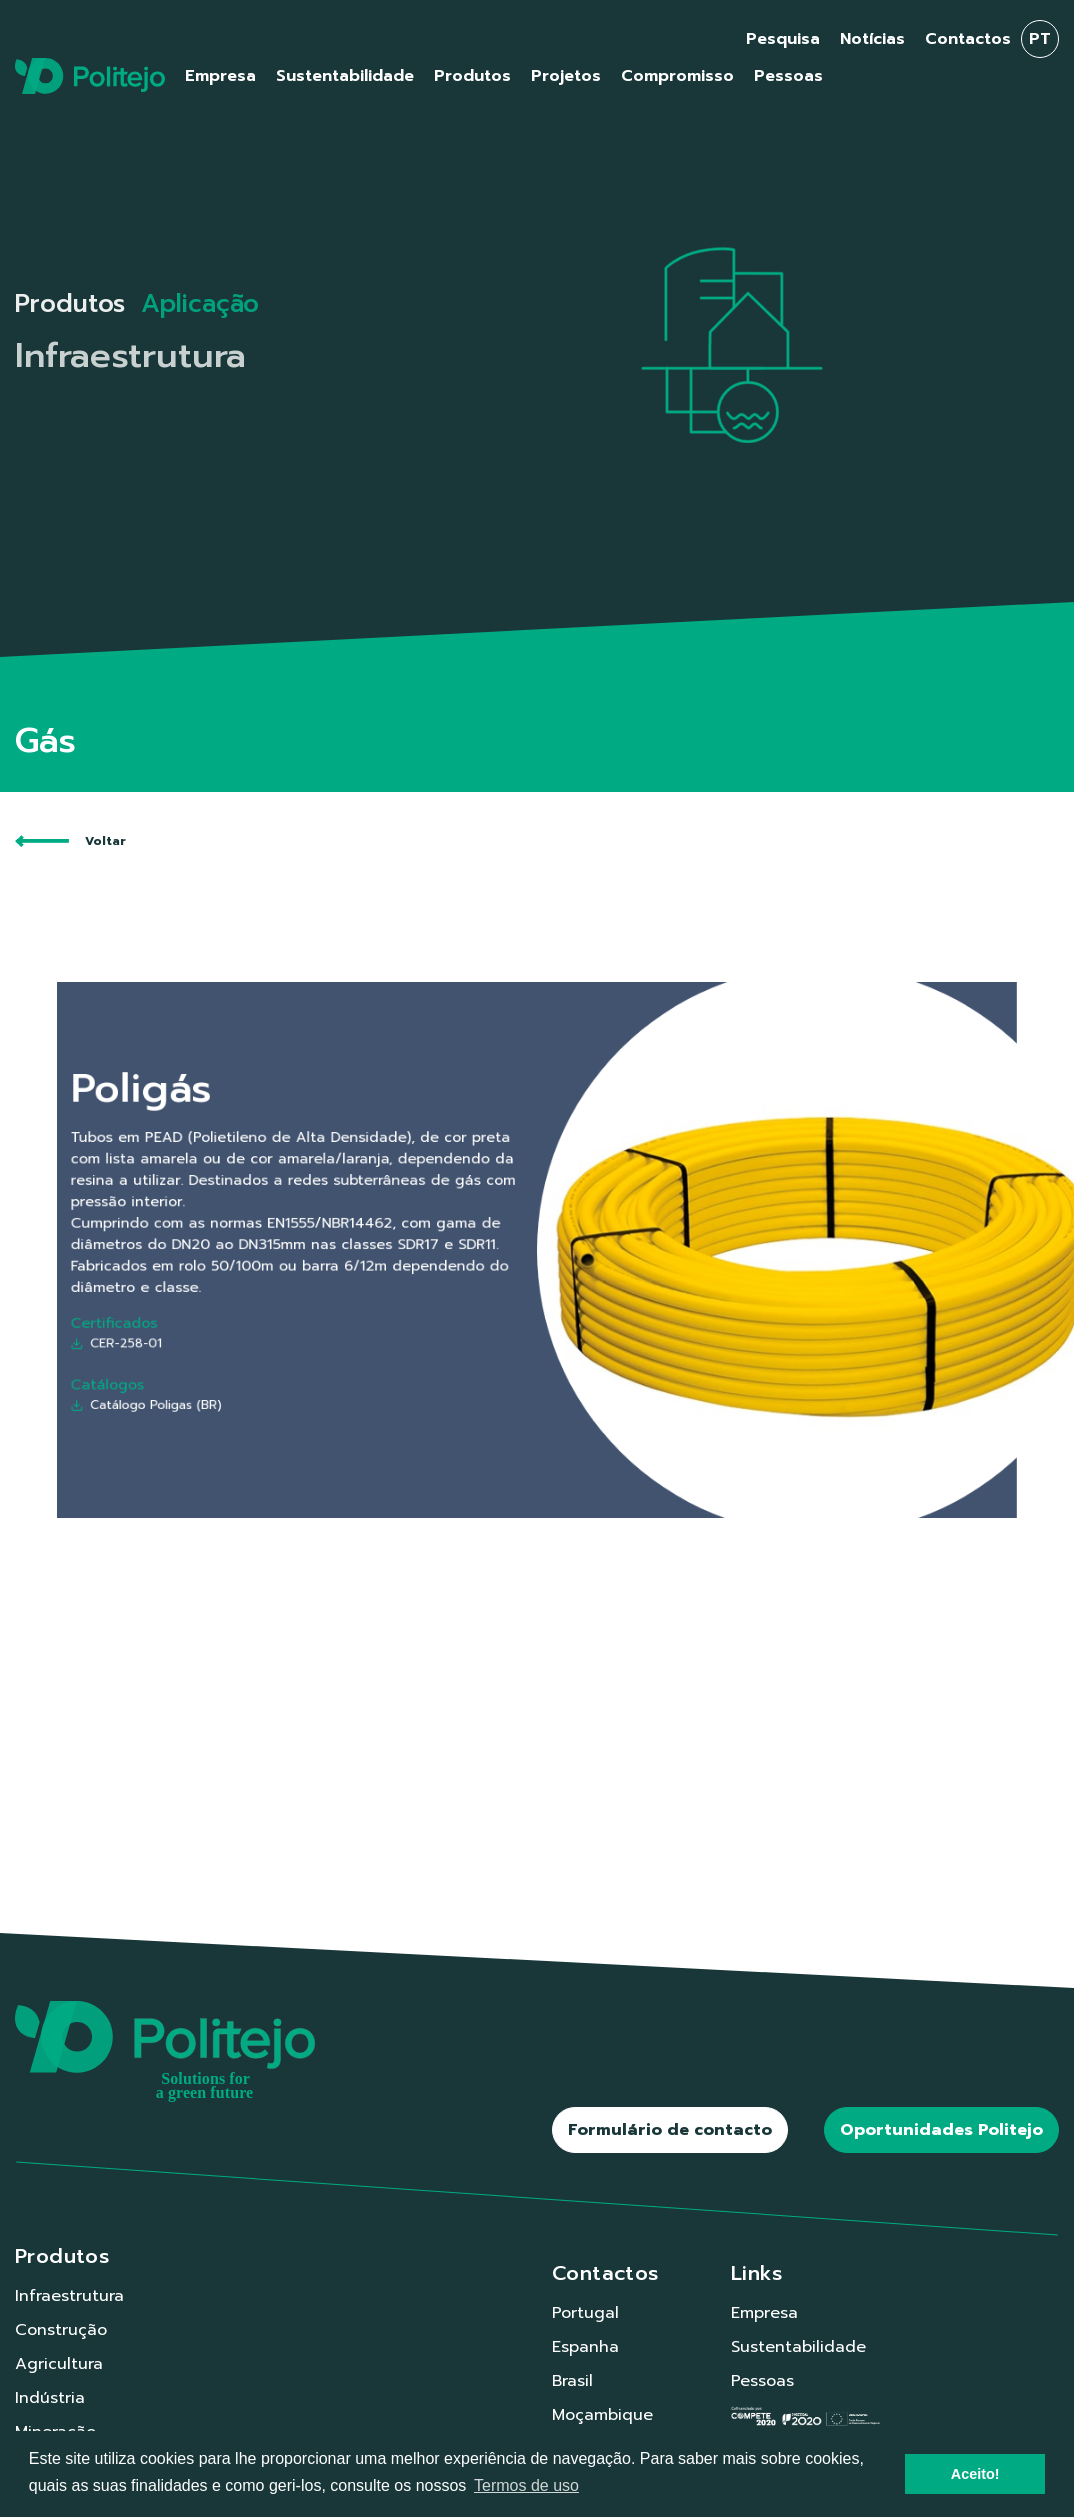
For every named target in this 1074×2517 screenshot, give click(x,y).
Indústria (50, 2398)
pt (1040, 39)
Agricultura (59, 2364)
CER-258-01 (226, 1319)
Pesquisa (783, 39)
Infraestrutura (69, 2296)
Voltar (70, 841)
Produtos (70, 304)
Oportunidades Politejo (941, 2130)
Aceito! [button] (975, 2474)
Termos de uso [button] (526, 2485)
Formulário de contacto (670, 2130)
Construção (61, 2330)
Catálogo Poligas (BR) (248, 1364)
